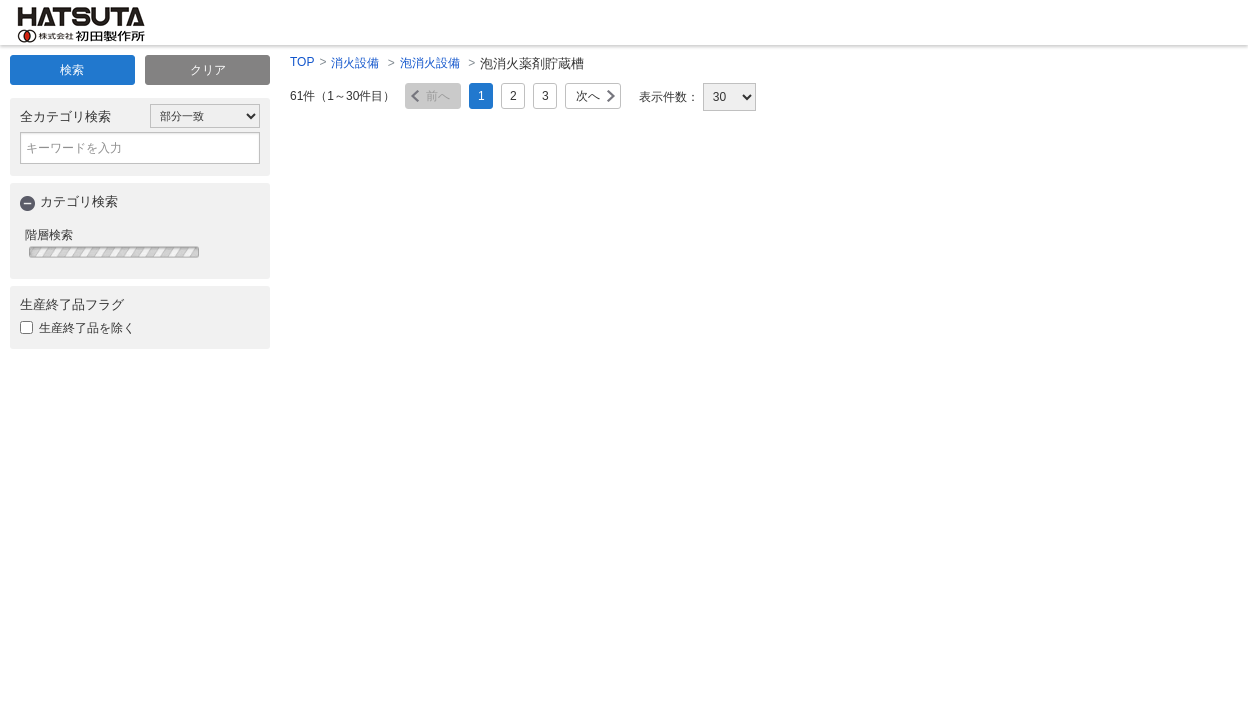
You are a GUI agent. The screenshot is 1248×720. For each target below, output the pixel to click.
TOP (302, 62)
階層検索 (49, 235)
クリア (208, 70)
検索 (72, 70)
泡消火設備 (430, 63)
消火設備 (355, 63)
